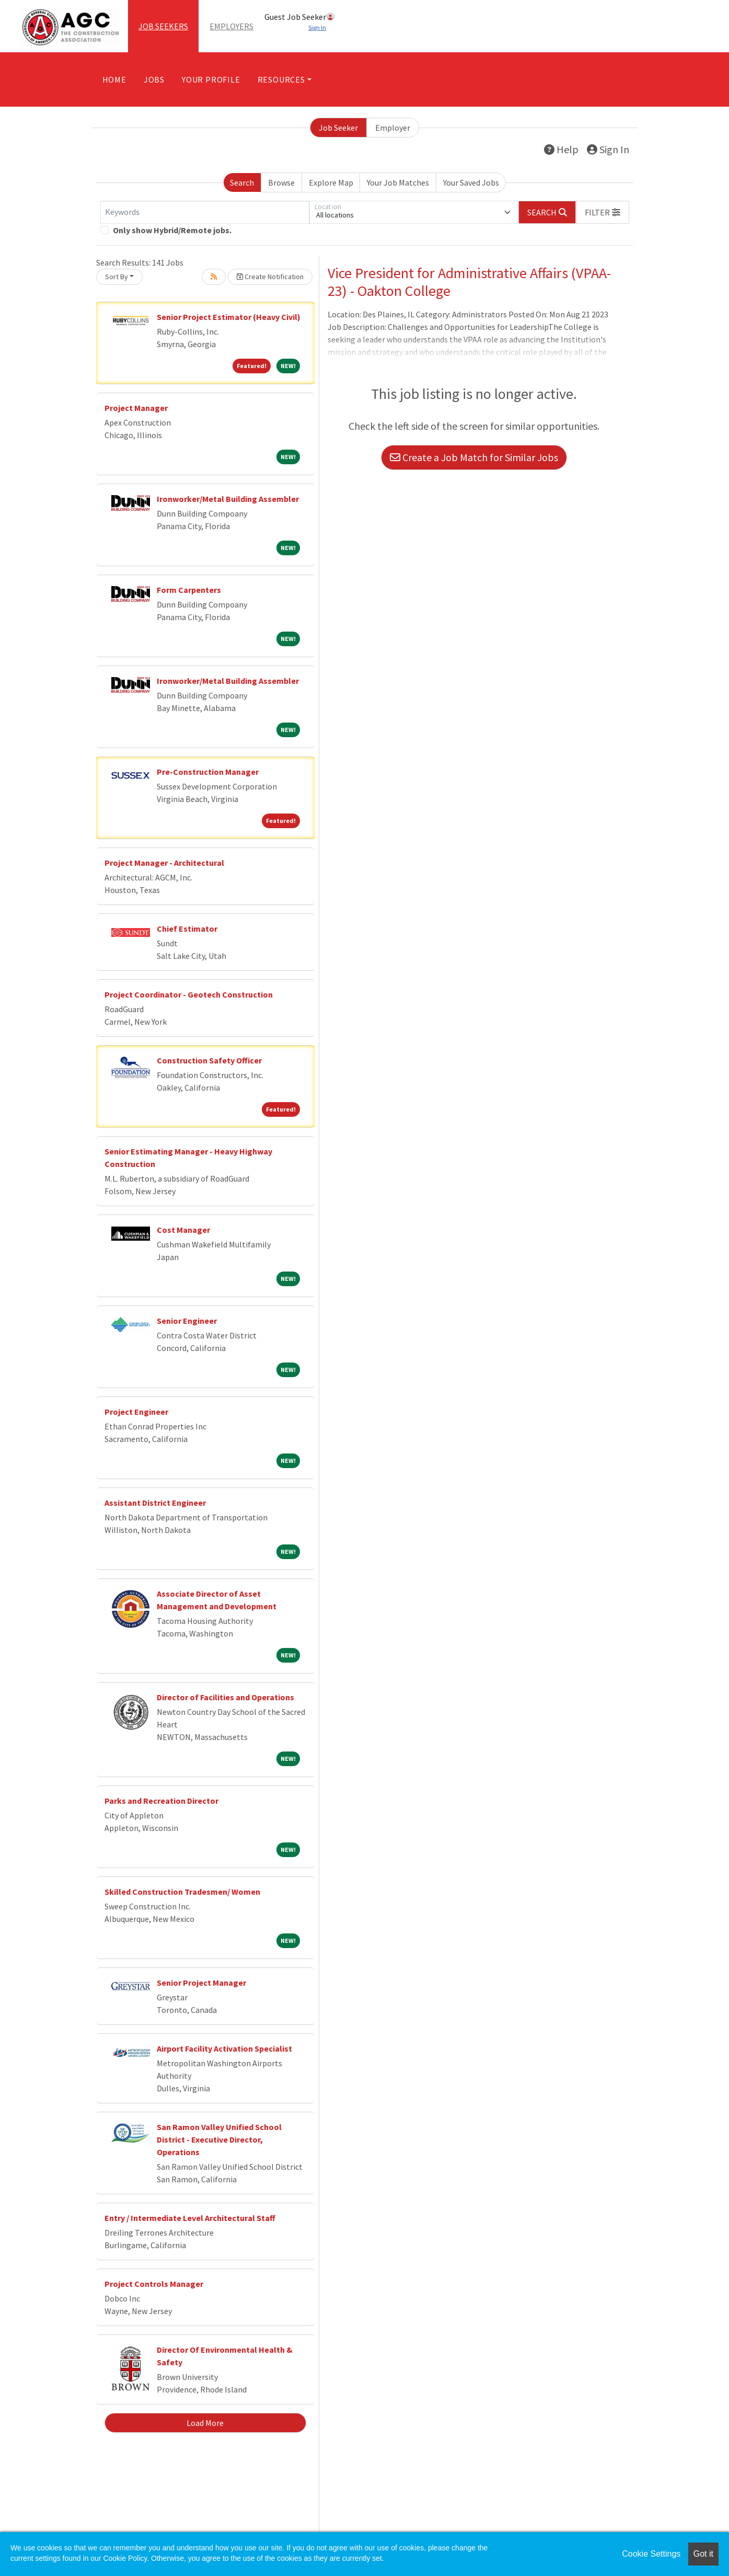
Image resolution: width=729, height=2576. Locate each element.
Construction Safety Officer (209, 1060)
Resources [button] (281, 79)
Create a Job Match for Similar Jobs (474, 457)
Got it (703, 2553)
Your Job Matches (398, 182)
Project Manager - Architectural (164, 862)
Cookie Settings (651, 2553)
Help (561, 149)
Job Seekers (163, 26)
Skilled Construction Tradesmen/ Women (182, 1891)
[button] (602, 212)
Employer (392, 127)
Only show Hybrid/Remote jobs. (172, 230)
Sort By (116, 276)
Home (114, 79)
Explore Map (331, 182)
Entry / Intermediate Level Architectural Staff (190, 2218)
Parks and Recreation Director (161, 1800)
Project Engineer (136, 1411)
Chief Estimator (187, 928)
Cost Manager (183, 1229)
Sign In (608, 149)
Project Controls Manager (154, 2284)
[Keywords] (204, 212)
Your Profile (211, 79)
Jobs (154, 79)
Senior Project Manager (201, 1982)
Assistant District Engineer (155, 1502)
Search (242, 182)
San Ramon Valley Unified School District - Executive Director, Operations (219, 2139)
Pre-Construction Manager (208, 771)
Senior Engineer (187, 1320)
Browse (281, 182)
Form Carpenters (189, 590)
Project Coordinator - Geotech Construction (189, 994)
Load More (205, 2423)
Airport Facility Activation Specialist (224, 2048)
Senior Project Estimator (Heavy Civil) (228, 317)
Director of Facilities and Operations (225, 1697)
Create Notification (270, 276)
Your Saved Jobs (471, 182)
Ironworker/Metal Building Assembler (228, 499)
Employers (231, 26)
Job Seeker (338, 127)
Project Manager (136, 408)
